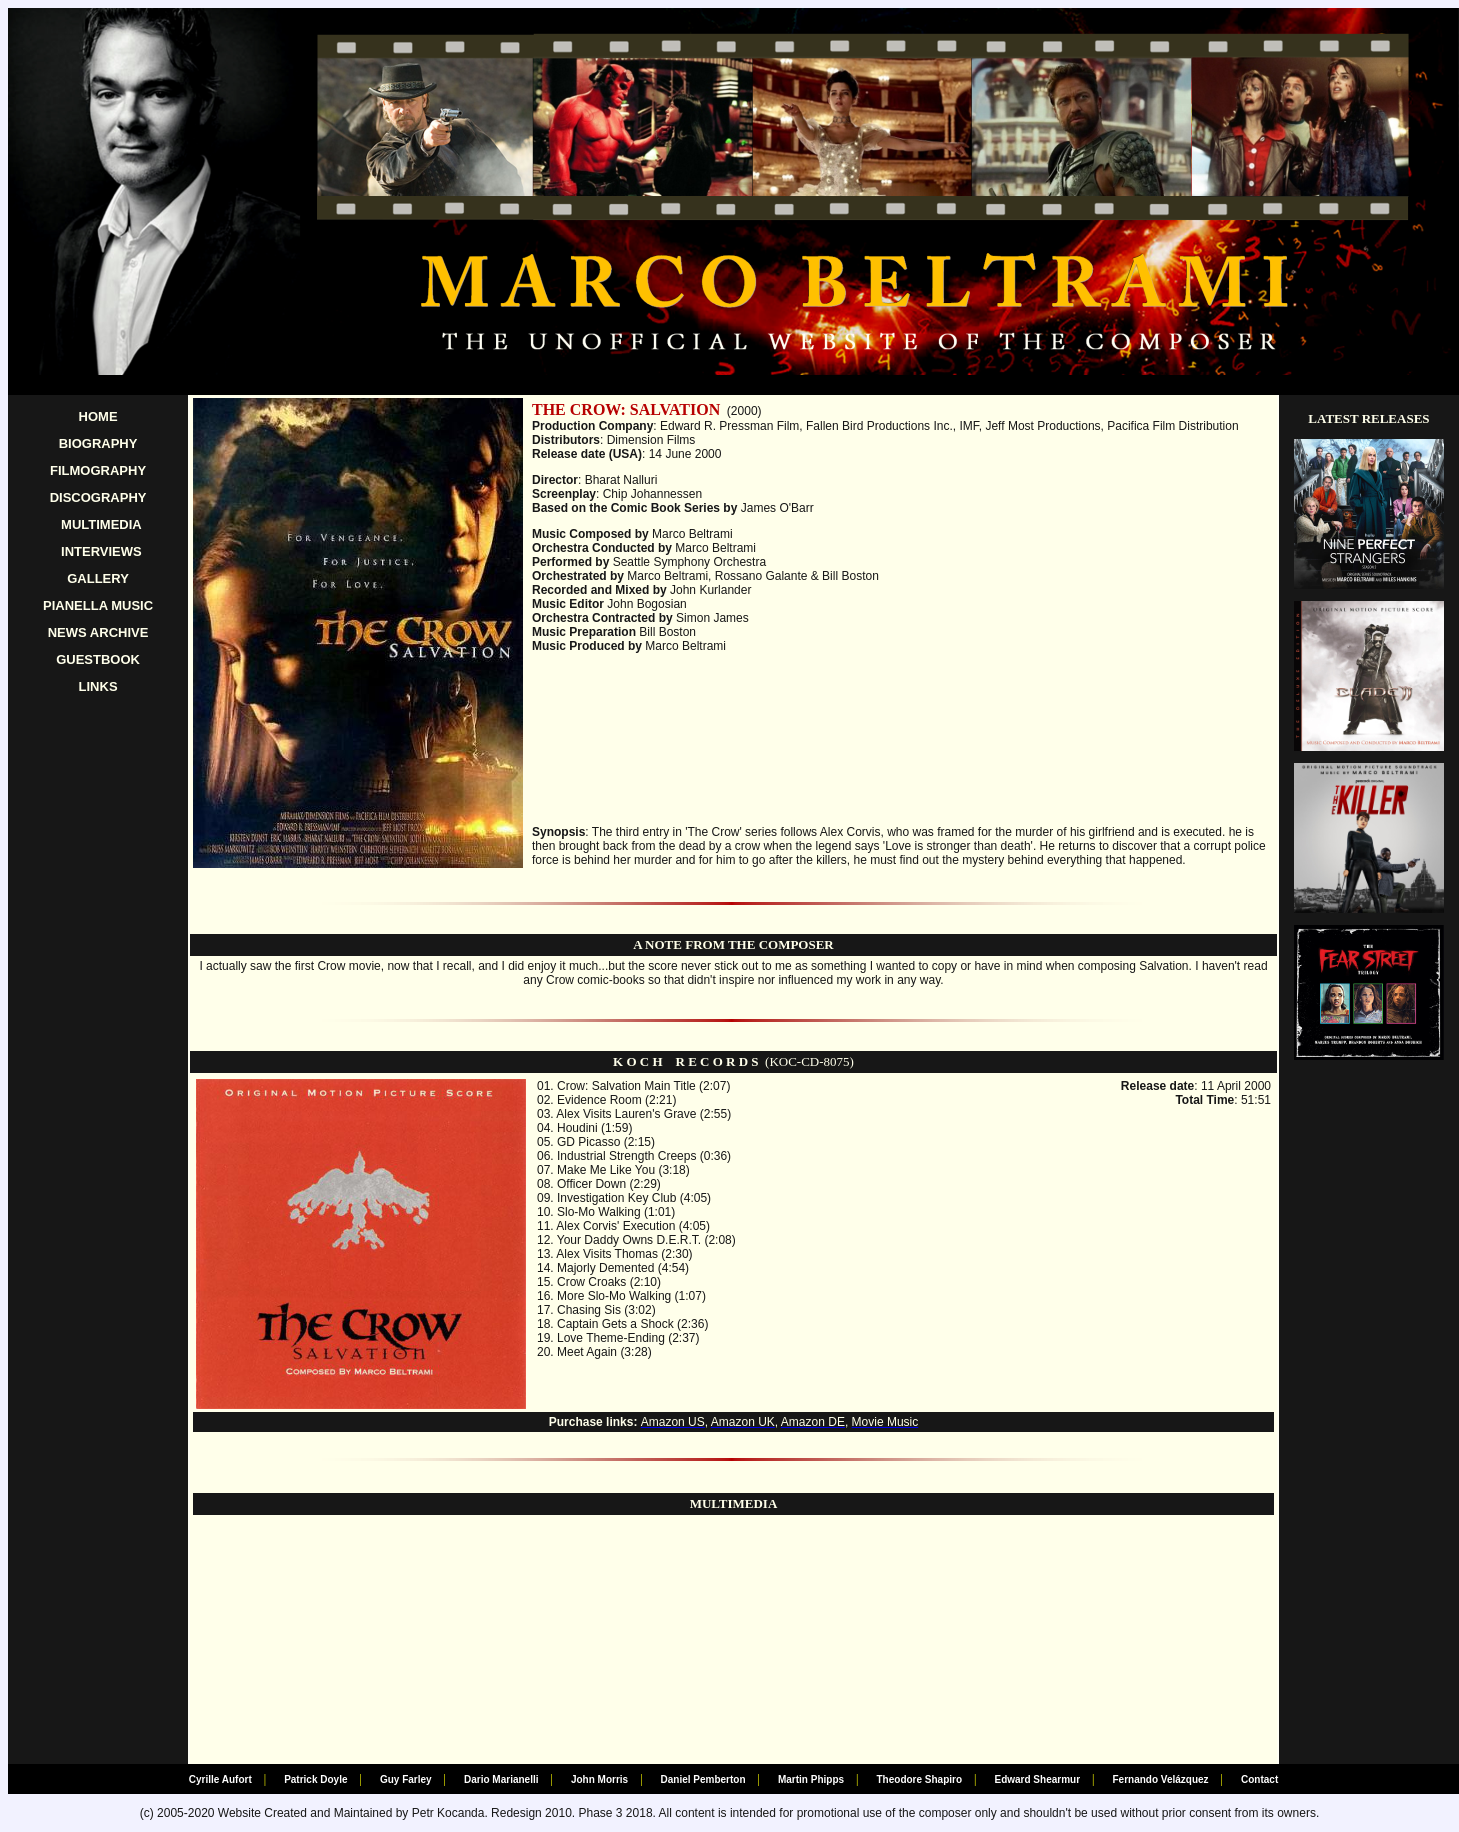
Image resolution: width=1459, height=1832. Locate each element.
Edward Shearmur (1037, 1779)
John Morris (599, 1779)
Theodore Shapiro (920, 1779)
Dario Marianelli (501, 1779)
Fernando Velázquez (1160, 1779)
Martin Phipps (811, 1779)
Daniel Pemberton (703, 1779)
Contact (1259, 1779)
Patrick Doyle (315, 1779)
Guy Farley (406, 1779)
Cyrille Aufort (220, 1779)
